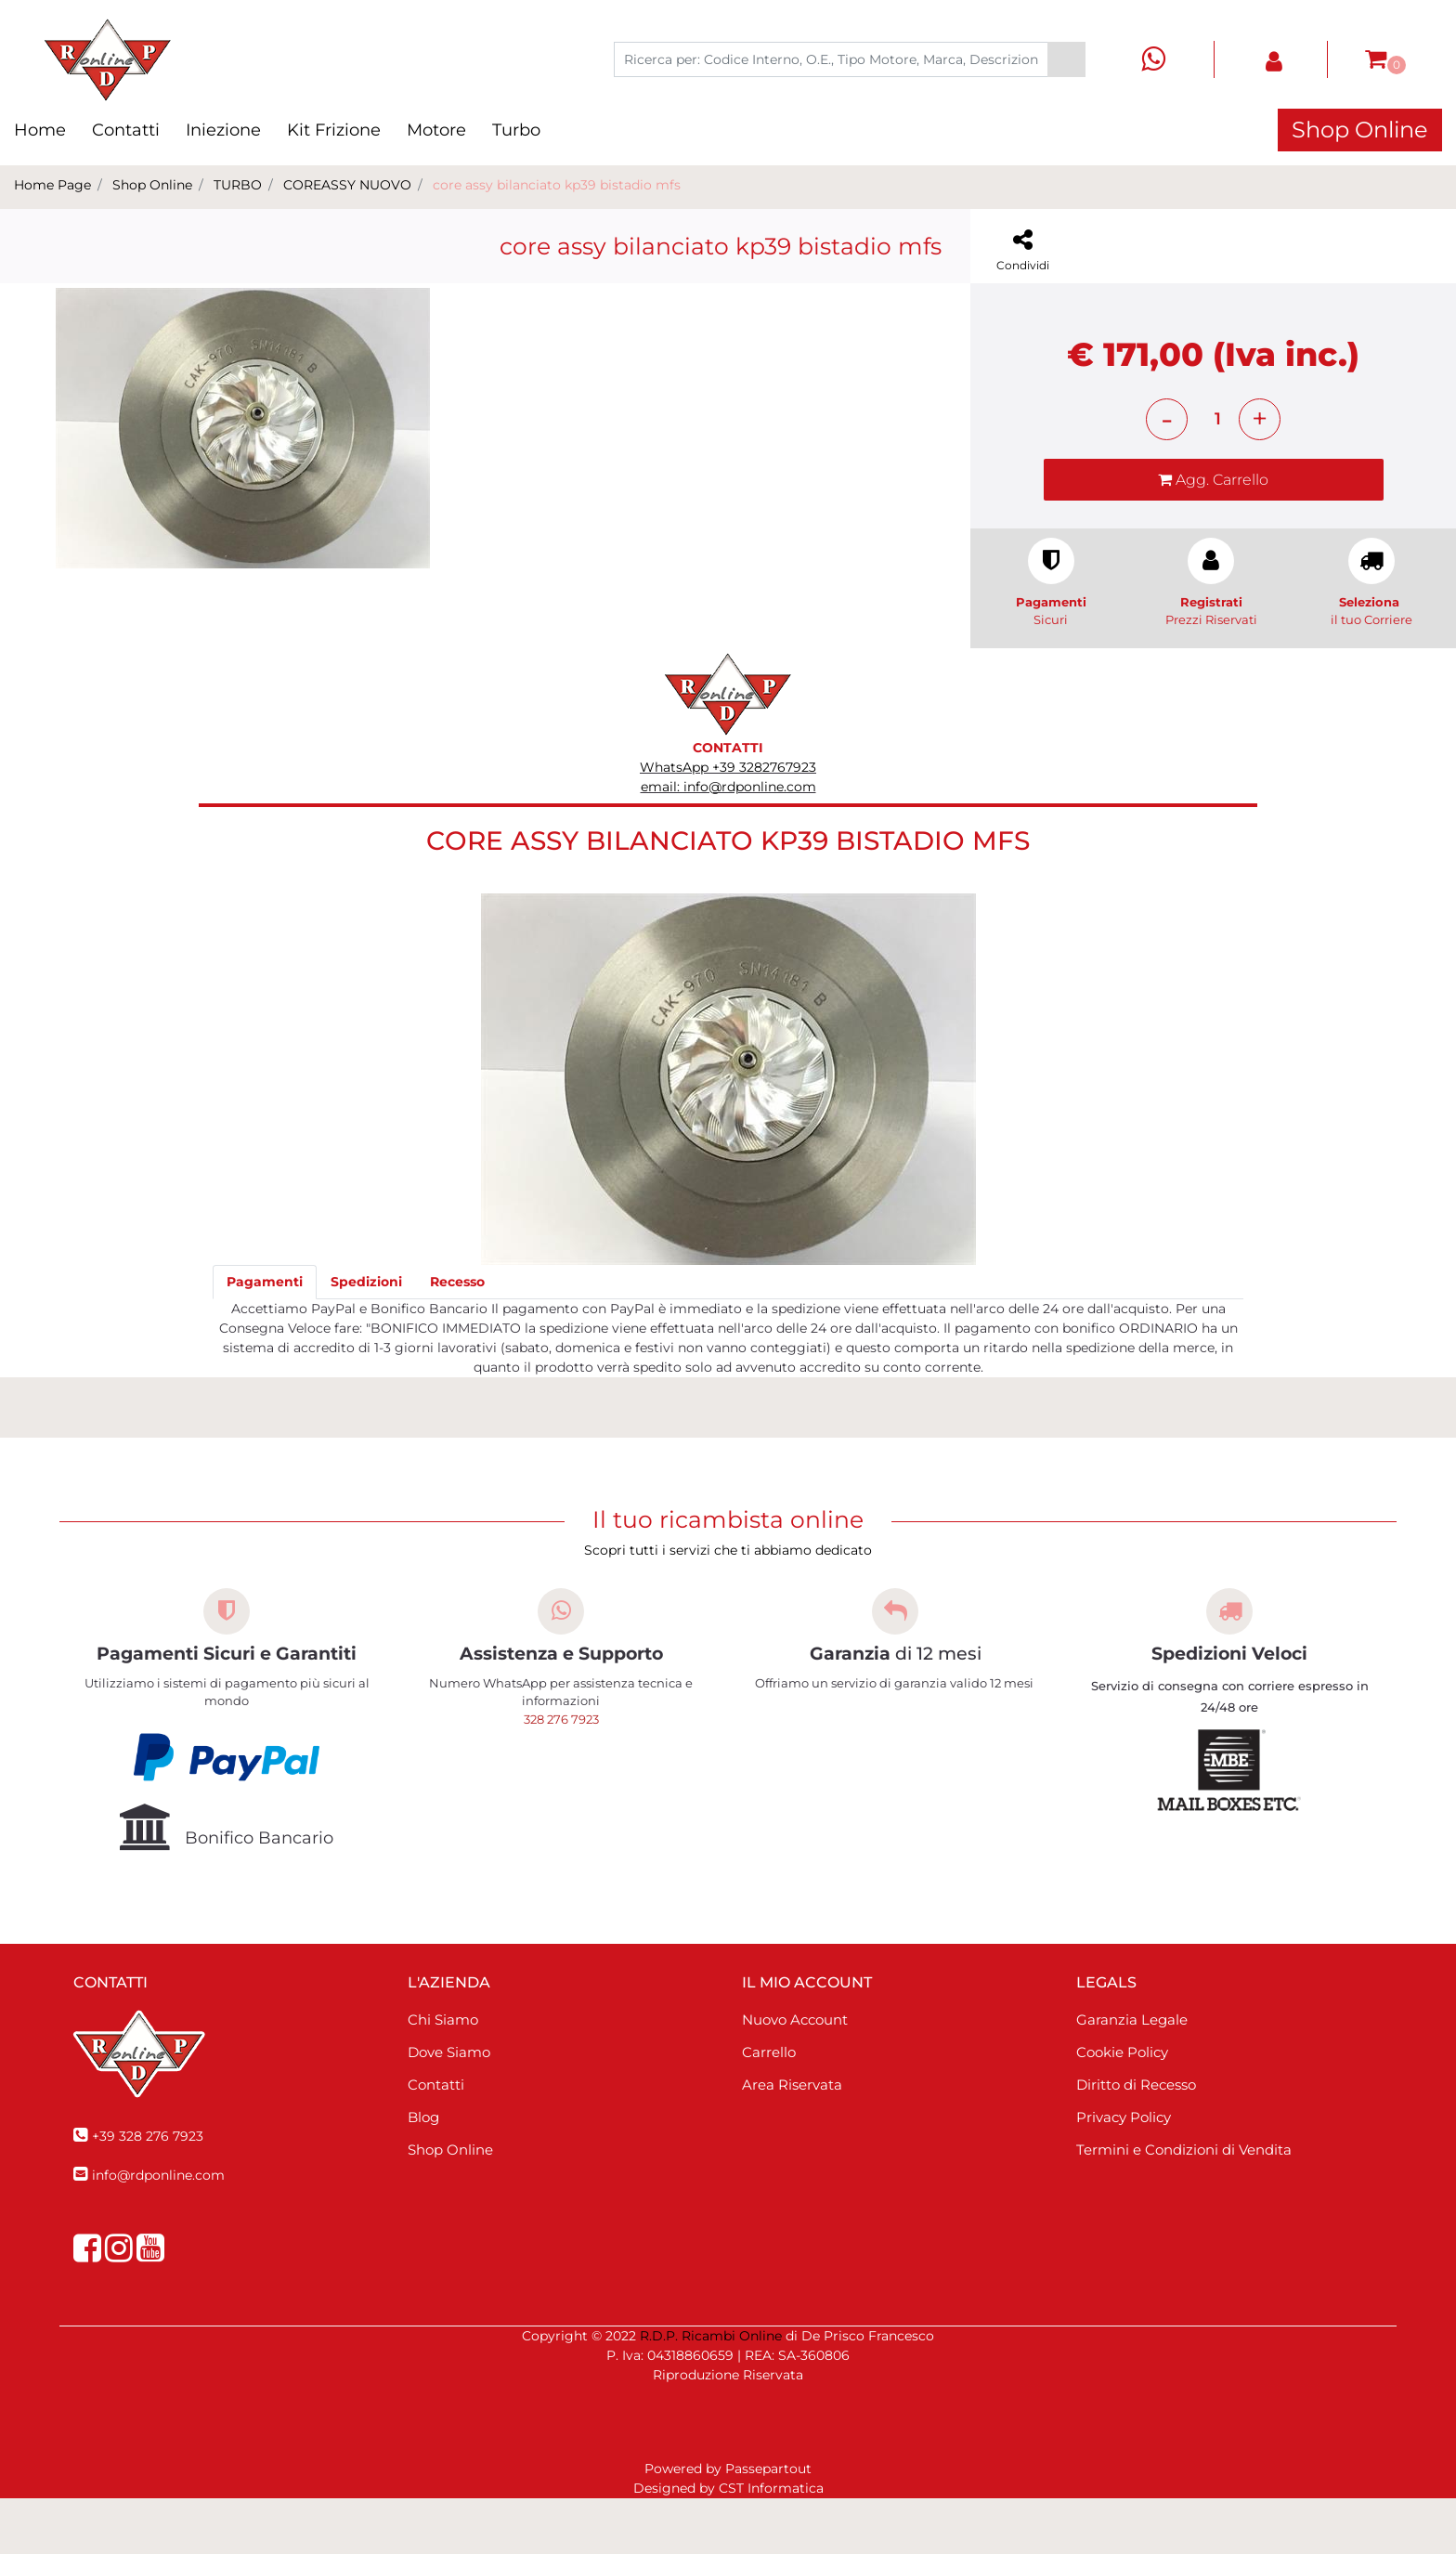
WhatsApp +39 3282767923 (728, 822)
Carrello (769, 2108)
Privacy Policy (1123, 2173)
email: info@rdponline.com (728, 842)
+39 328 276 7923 (147, 2191)
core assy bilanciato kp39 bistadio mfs (557, 184)
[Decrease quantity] (1167, 419)
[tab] (265, 1338)
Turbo (516, 130)
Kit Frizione (334, 130)
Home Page (52, 184)
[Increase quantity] (1259, 419)
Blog (423, 2173)
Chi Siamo (443, 2075)
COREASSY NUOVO (347, 184)
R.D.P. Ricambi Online (711, 2391)
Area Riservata (792, 2140)
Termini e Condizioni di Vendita (1184, 2205)
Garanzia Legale (1132, 2075)
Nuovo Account (795, 2075)
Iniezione (223, 130)
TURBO (238, 184)
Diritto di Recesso (1136, 2140)
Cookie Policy (1122, 2108)
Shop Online (1360, 129)
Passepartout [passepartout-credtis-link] (768, 2524)
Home (40, 130)
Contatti (126, 130)
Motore (436, 130)
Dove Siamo (449, 2108)
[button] (1066, 59)
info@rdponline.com (158, 2230)
